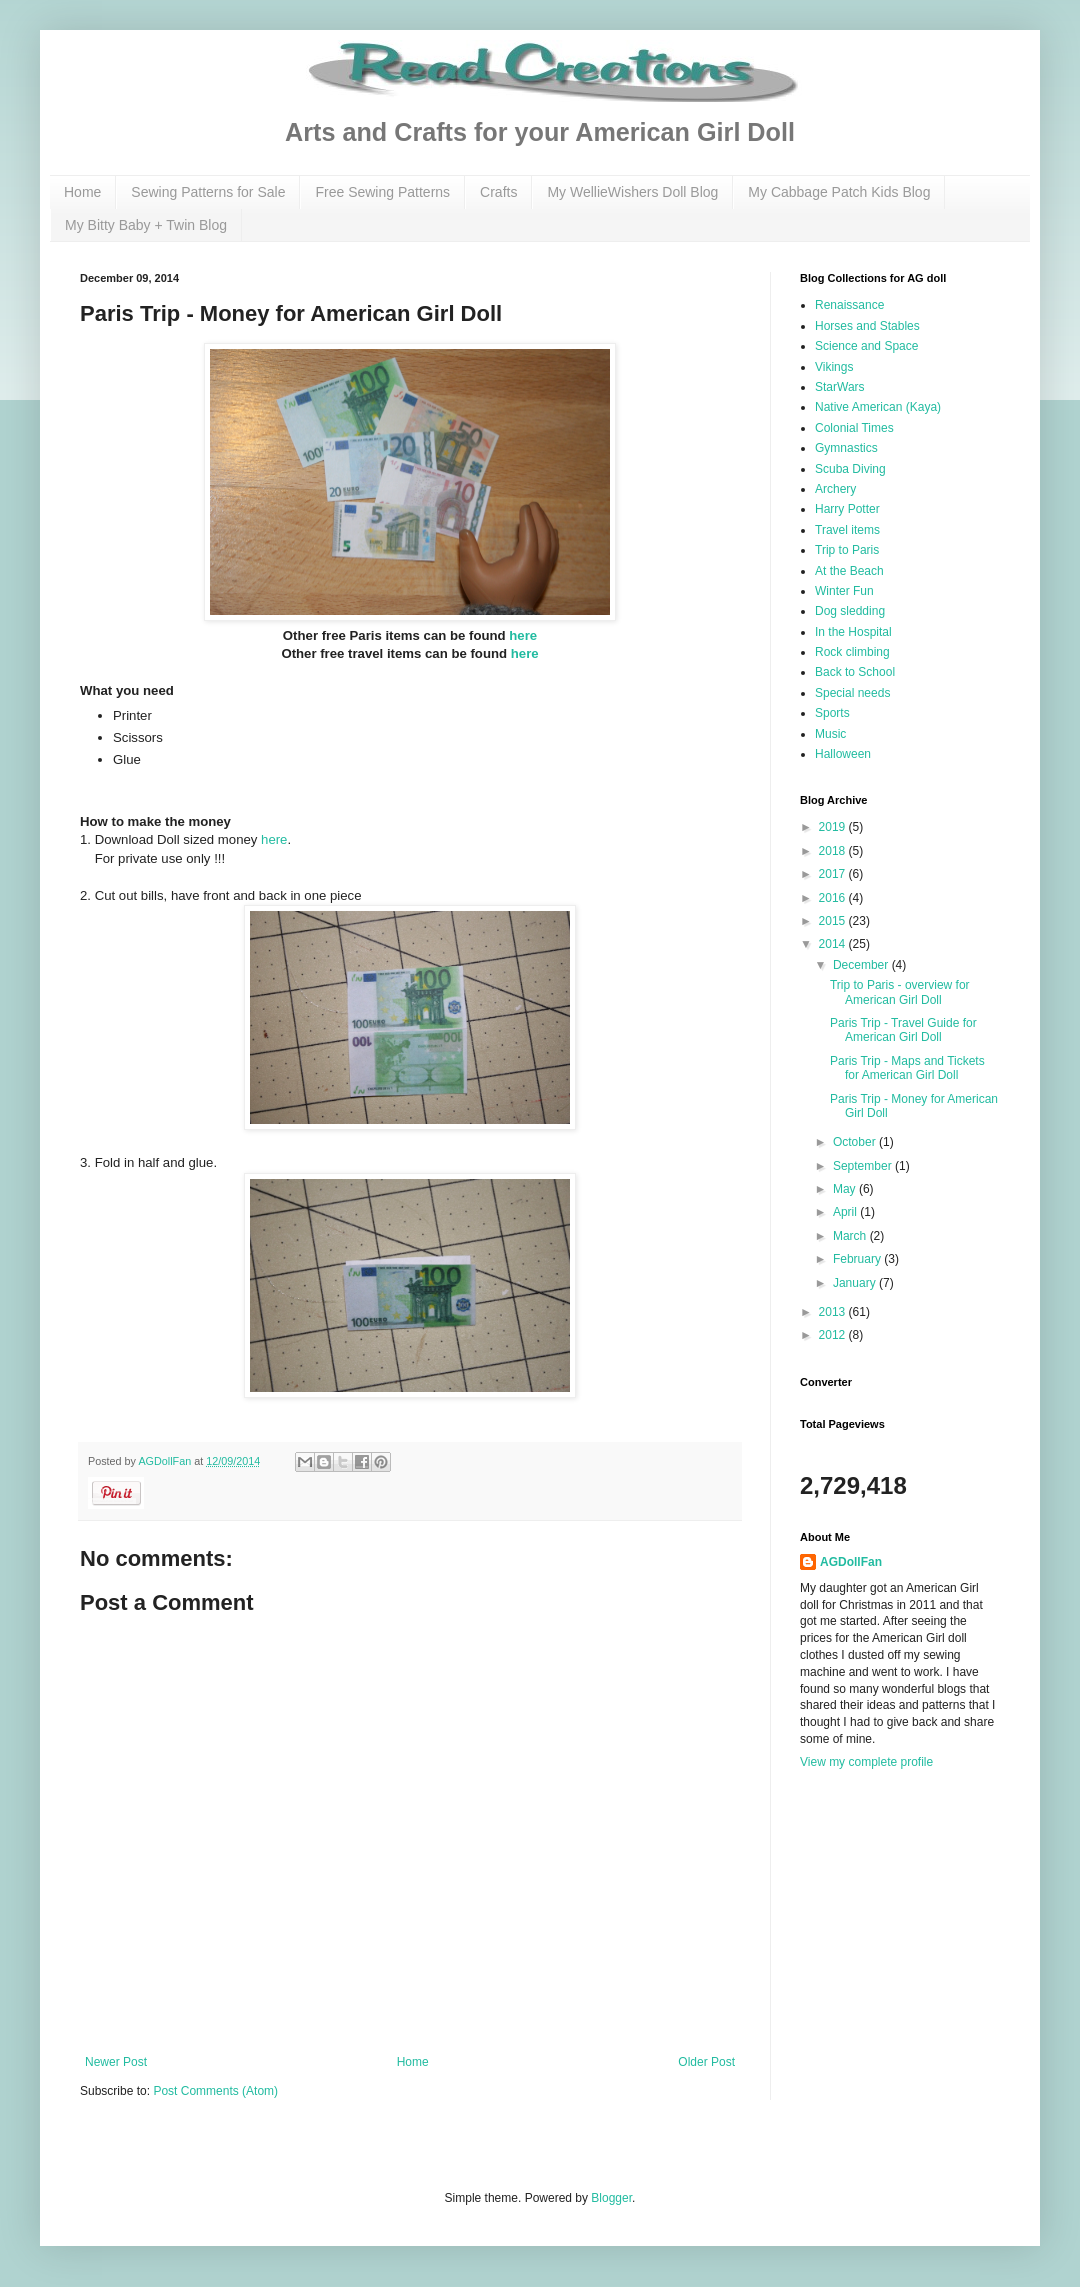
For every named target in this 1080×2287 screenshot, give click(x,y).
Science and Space (866, 346)
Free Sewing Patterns (382, 192)
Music (830, 734)
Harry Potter (847, 509)
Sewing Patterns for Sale (208, 192)
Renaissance (849, 305)
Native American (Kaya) (878, 407)
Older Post (706, 2062)
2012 (834, 1335)
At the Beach (849, 571)
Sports (832, 713)
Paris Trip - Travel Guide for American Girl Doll (903, 1030)
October (856, 1142)
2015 (834, 921)
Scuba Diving (850, 469)
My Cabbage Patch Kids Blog (839, 192)
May (846, 1189)
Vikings (834, 367)
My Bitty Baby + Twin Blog (146, 225)
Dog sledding (850, 611)
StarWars (840, 387)
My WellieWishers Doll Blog (632, 192)
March (851, 1236)
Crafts (498, 192)
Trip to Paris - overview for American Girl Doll (900, 992)
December (862, 965)
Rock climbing (852, 652)
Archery (835, 489)
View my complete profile (866, 1762)
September (864, 1166)
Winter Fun (844, 591)
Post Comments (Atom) (215, 2091)
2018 (834, 851)
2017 (834, 874)
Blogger (611, 2198)
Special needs (852, 693)
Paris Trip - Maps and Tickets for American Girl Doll (907, 1068)
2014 (834, 944)
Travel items (847, 530)
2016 (834, 898)
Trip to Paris (847, 550)
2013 (834, 1312)
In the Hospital (853, 632)
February (858, 1259)
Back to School (855, 672)
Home (82, 192)
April (846, 1212)
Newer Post (116, 2062)
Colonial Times (854, 428)
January (856, 1283)
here (523, 635)
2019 (834, 827)
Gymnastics (846, 448)
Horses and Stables (867, 326)
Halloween (843, 754)
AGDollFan (851, 1562)
